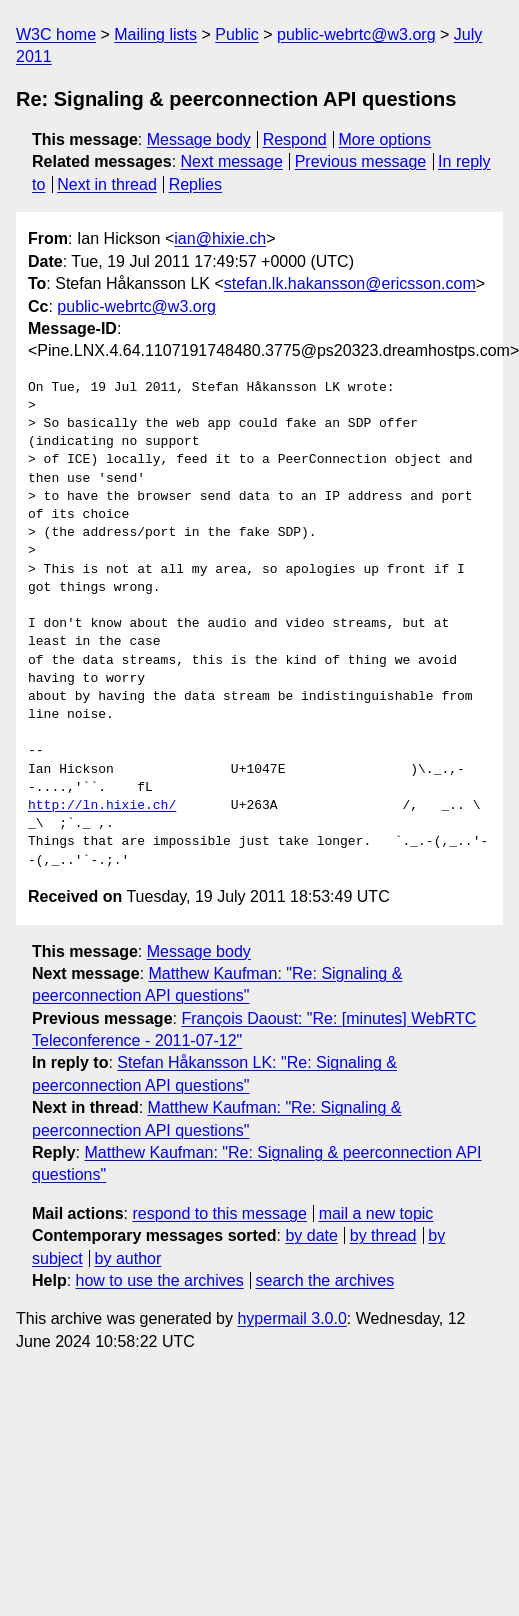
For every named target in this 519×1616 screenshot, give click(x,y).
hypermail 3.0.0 (291, 1318)
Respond (295, 139)
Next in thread (107, 184)
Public (237, 34)
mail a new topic (376, 1213)
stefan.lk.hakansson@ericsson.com (350, 283)
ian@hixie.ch (220, 238)
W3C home (56, 34)
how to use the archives (160, 1280)
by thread (383, 1235)
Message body (199, 139)
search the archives (325, 1280)
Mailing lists (155, 34)
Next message (232, 161)
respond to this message (219, 1213)
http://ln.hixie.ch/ (102, 806)
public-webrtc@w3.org (356, 34)
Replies (195, 184)
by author (128, 1258)
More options (385, 139)
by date (311, 1235)
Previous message (361, 161)
